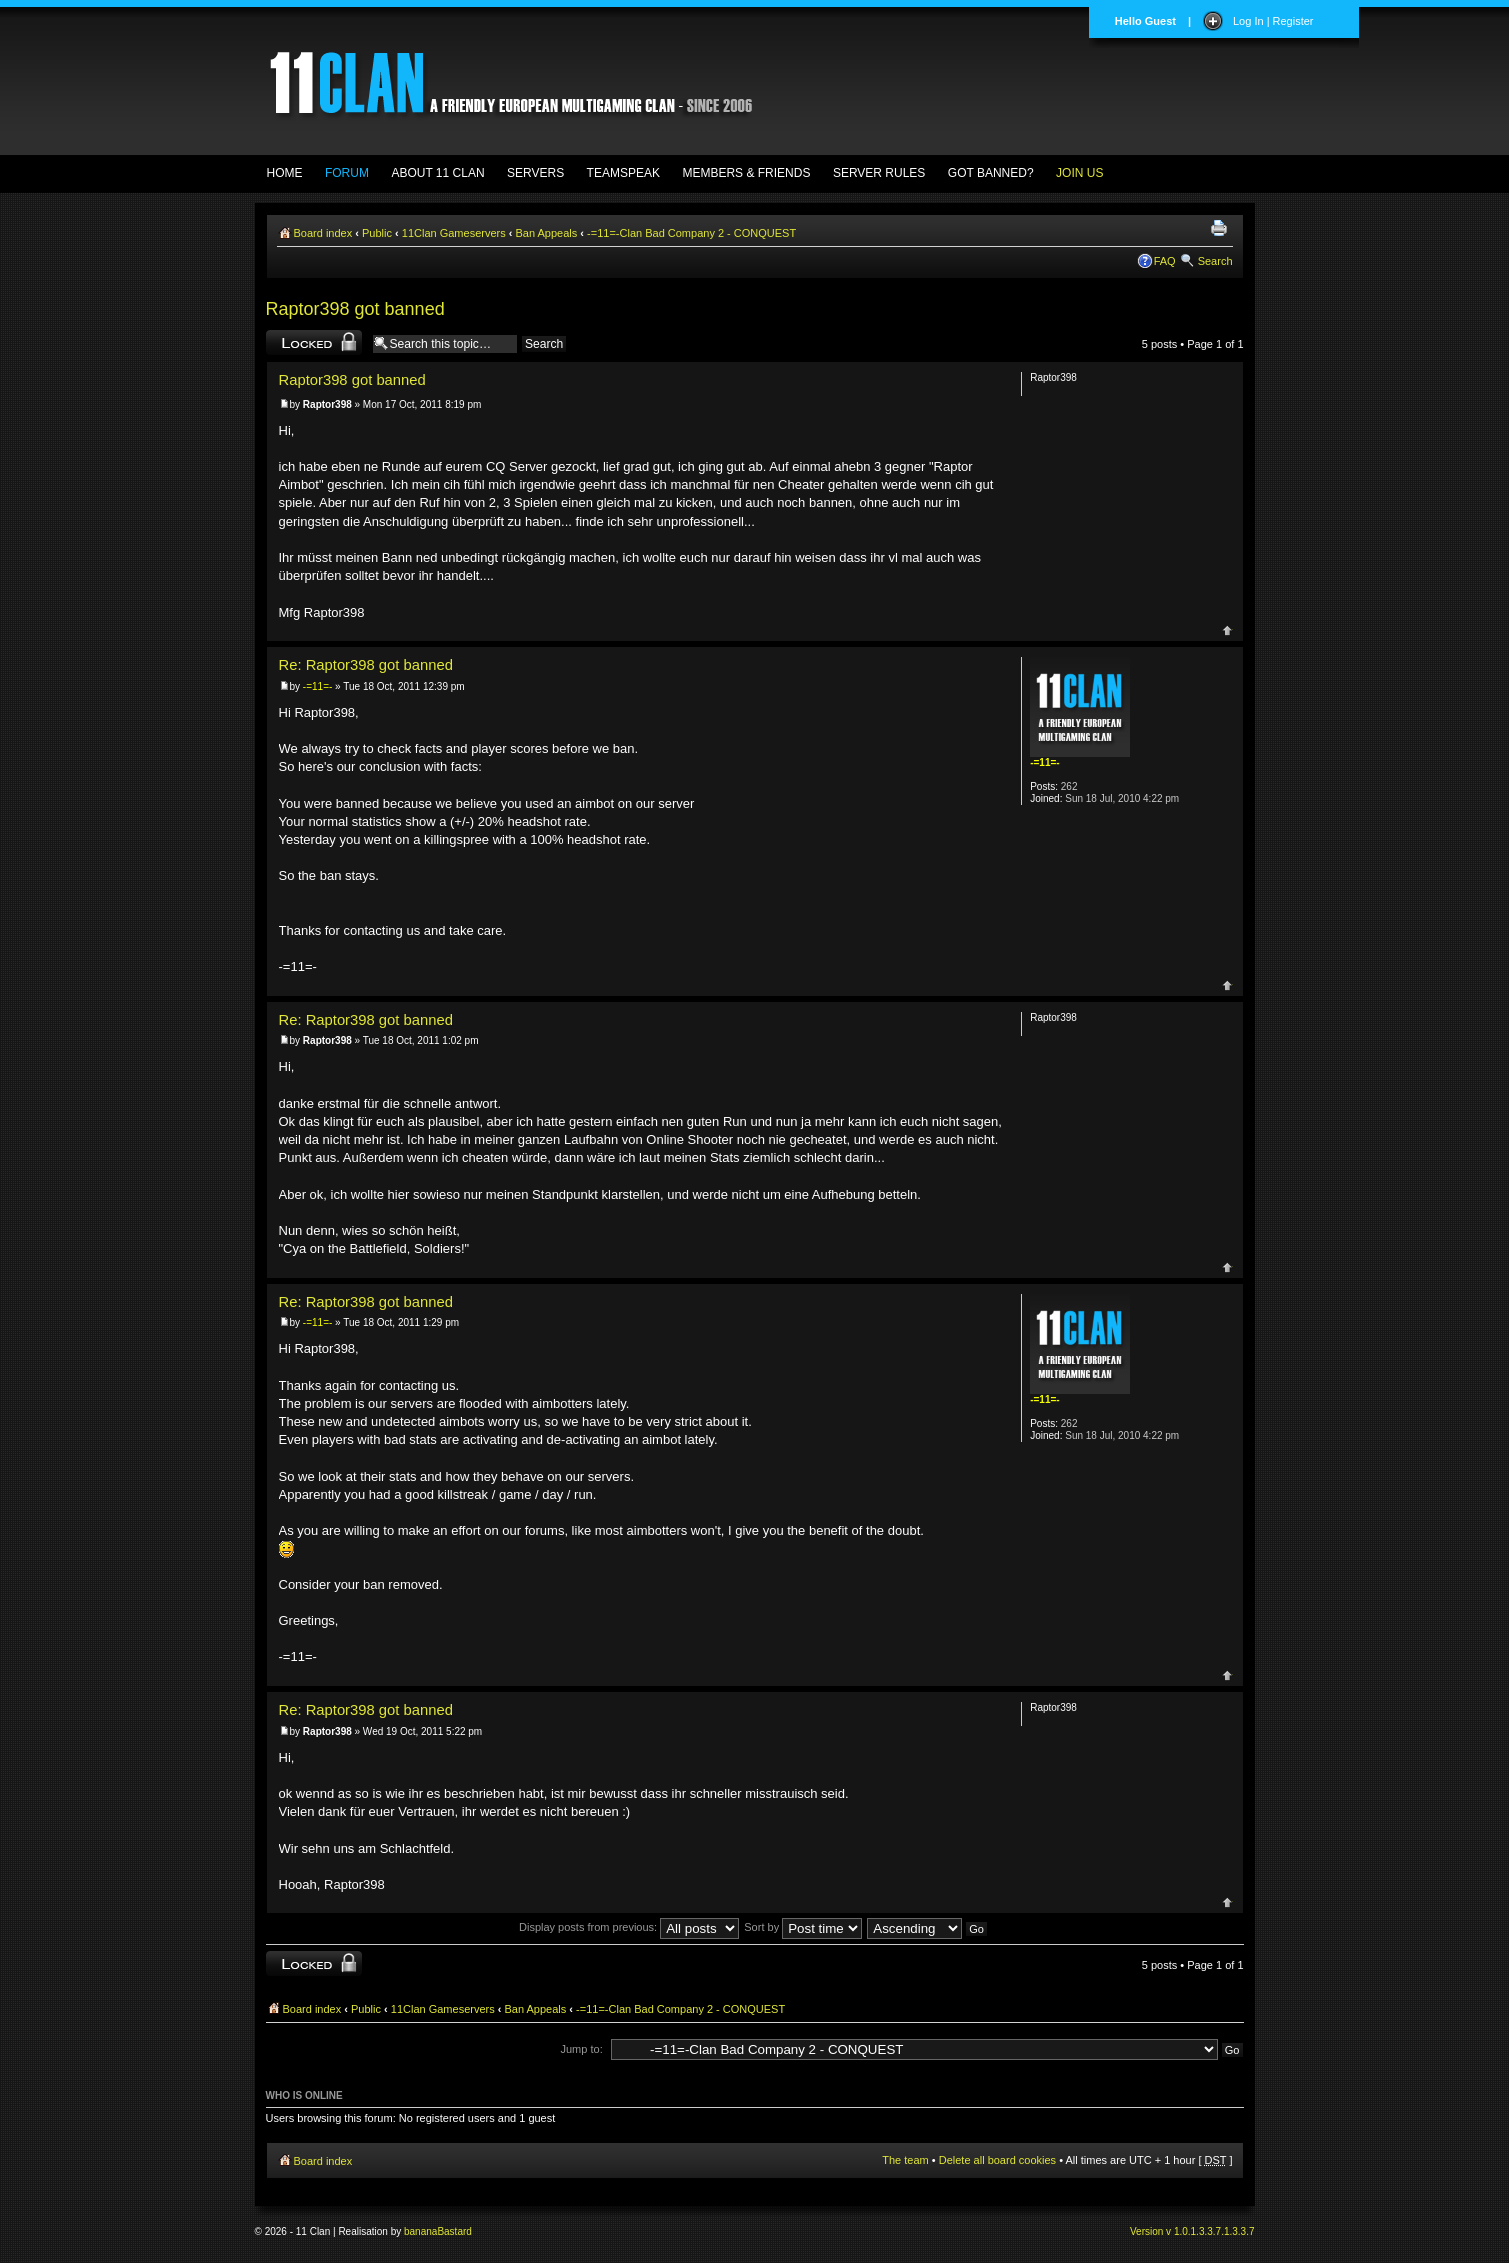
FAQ (1165, 261)
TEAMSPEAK (623, 173)
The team (905, 2160)
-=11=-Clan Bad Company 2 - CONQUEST (691, 233)
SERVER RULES (879, 173)
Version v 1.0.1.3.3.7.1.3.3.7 (1192, 2231)
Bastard (454, 2231)
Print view (1222, 229)
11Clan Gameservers (454, 233)
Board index (323, 233)
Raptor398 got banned (355, 309)
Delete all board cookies (997, 2160)
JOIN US (1079, 173)
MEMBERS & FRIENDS (746, 173)
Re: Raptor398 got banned (366, 665)
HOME (285, 173)
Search (1215, 261)
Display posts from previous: (629, 1927)
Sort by (803, 1927)
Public (377, 233)
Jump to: (582, 2049)
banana (420, 2231)
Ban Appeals (547, 233)
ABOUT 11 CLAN (437, 173)
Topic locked (314, 342)
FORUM (347, 173)
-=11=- (317, 686)
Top (1227, 630)
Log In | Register (1273, 21)
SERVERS (535, 173)
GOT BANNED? (991, 173)
